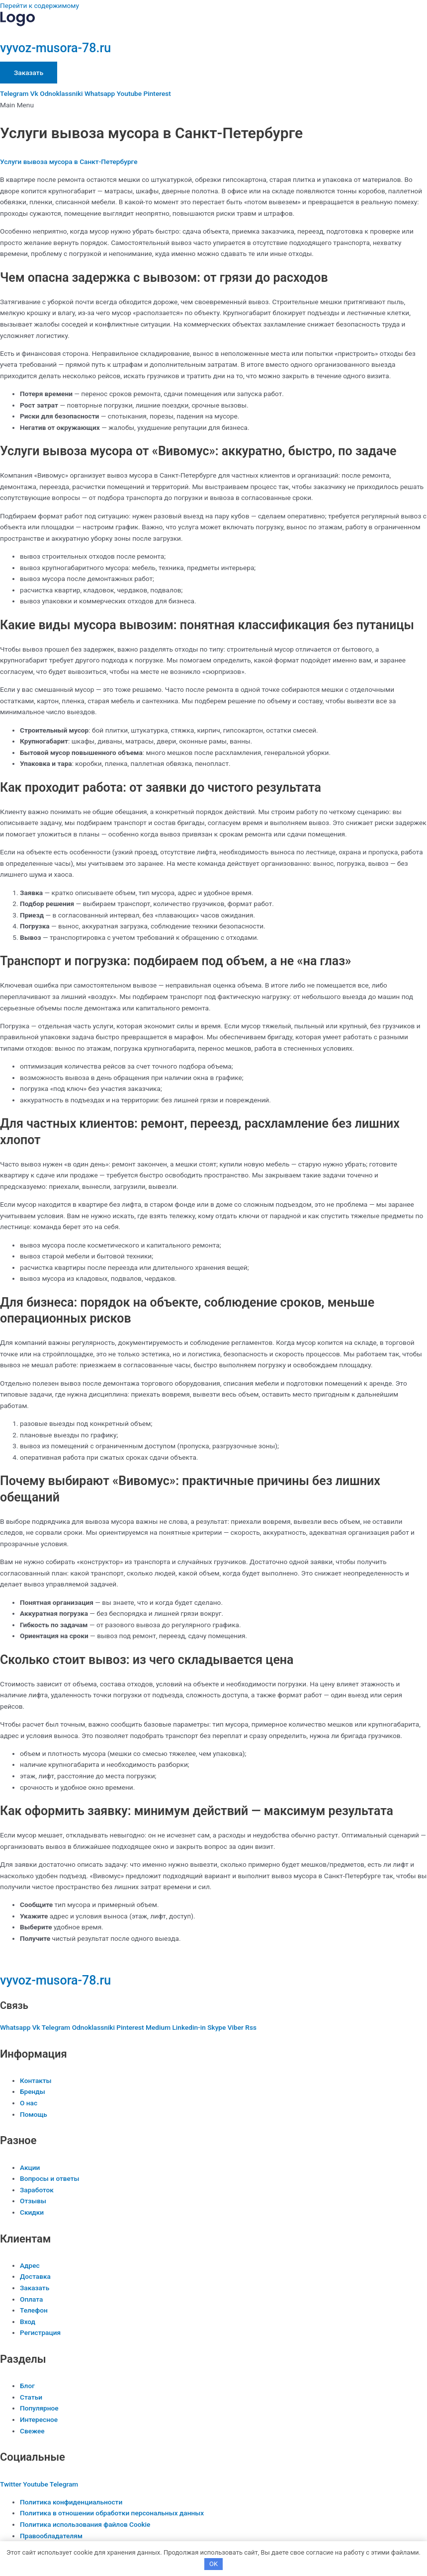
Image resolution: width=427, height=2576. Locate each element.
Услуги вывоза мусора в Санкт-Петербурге (69, 162)
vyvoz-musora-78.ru (55, 48)
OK (213, 2564)
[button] (213, 105)
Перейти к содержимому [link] (39, 5)
